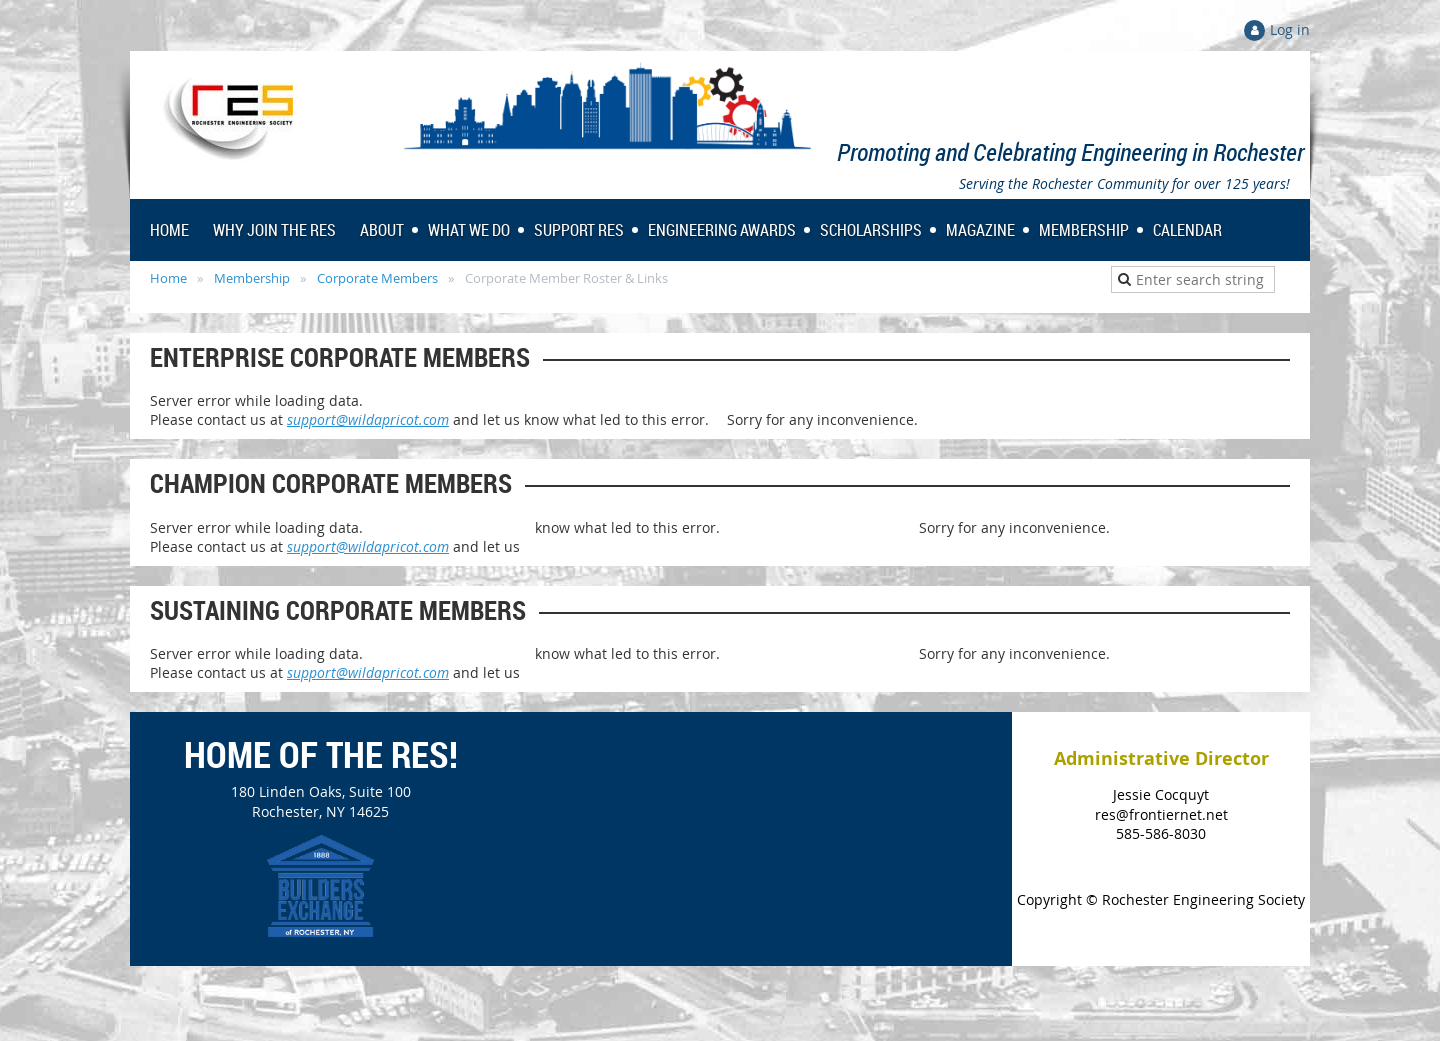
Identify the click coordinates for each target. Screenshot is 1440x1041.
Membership (252, 278)
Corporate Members (377, 278)
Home (168, 278)
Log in (1290, 29)
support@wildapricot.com (368, 419)
